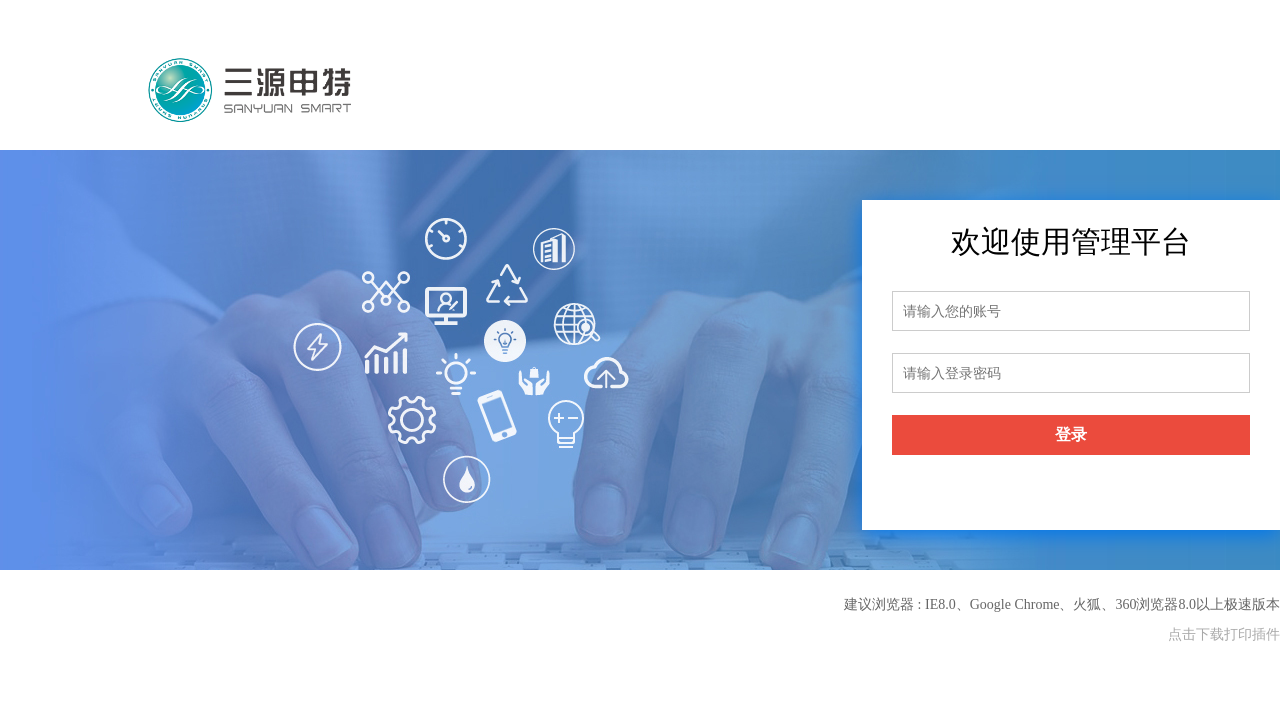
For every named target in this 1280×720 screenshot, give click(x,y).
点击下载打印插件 (1224, 634)
